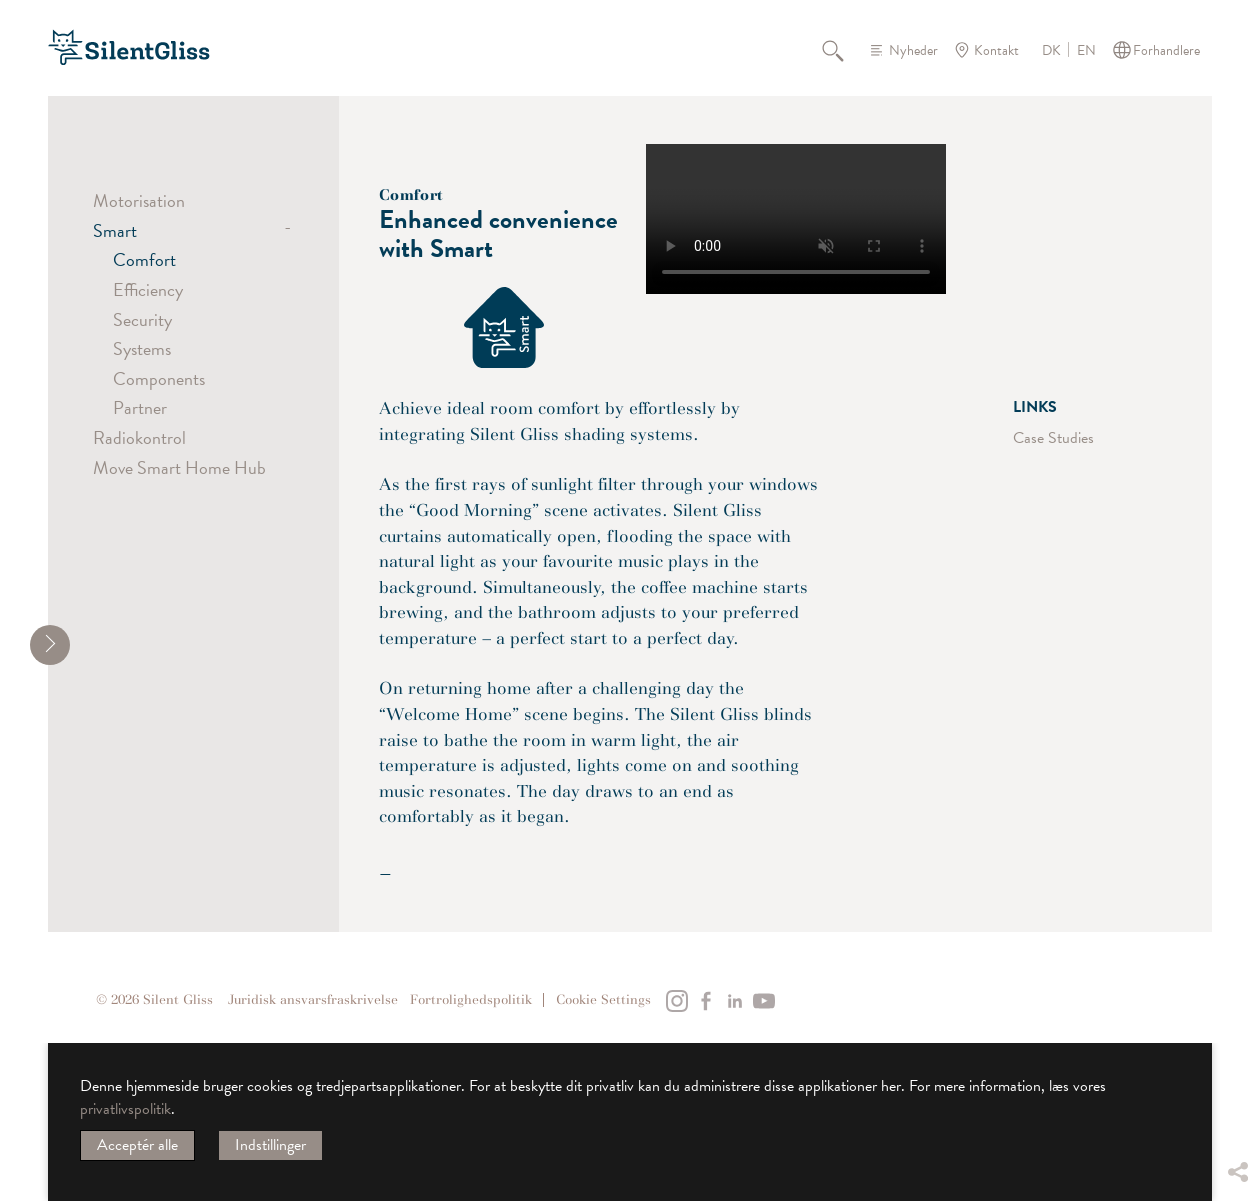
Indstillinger (270, 1145)
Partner (140, 407)
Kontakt (996, 50)
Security (142, 319)
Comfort (144, 259)
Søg (844, 50)
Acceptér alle (137, 1145)
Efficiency (148, 289)
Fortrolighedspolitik (471, 999)
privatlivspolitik (125, 1109)
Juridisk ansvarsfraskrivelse (313, 999)
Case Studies (1053, 438)
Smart (115, 230)
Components (159, 378)
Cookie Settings (603, 1000)
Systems (142, 348)
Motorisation (139, 200)
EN (1086, 51)
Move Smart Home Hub (179, 467)
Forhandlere (1166, 50)
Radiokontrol (139, 437)
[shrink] (50, 645)
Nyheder (913, 50)
